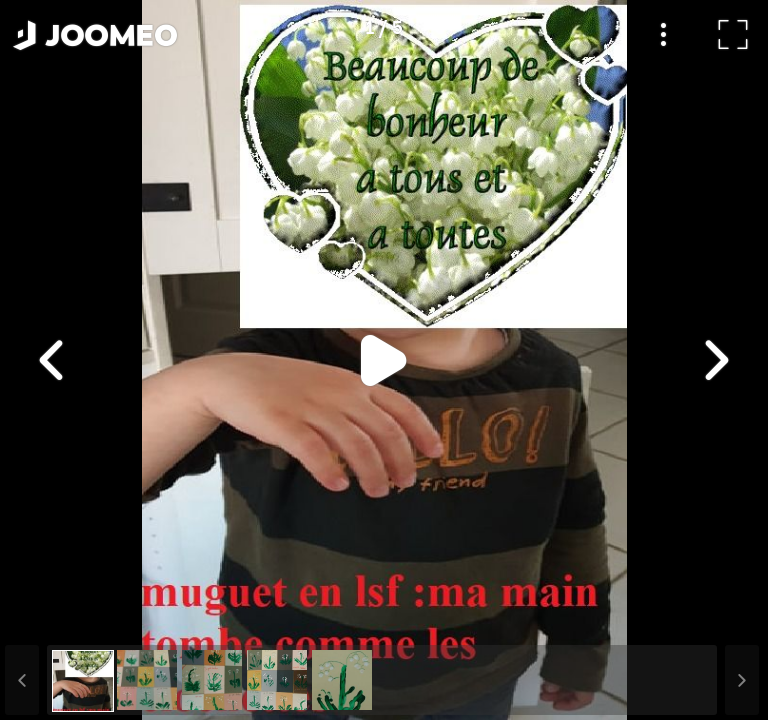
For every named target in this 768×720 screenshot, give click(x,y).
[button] (53, 617)
